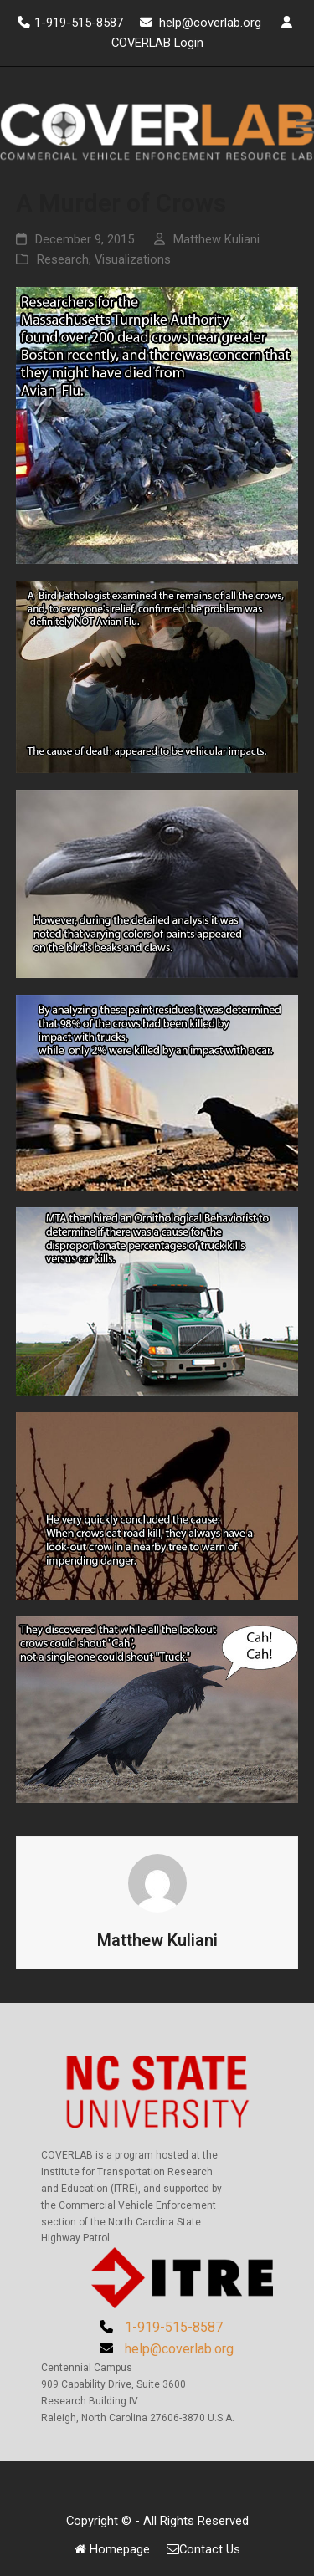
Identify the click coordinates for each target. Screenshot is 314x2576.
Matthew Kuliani (216, 239)
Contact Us (203, 2549)
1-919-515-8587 (78, 22)
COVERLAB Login (157, 42)
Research (63, 259)
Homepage (112, 2549)
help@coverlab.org (212, 22)
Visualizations (133, 259)
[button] (305, 127)
